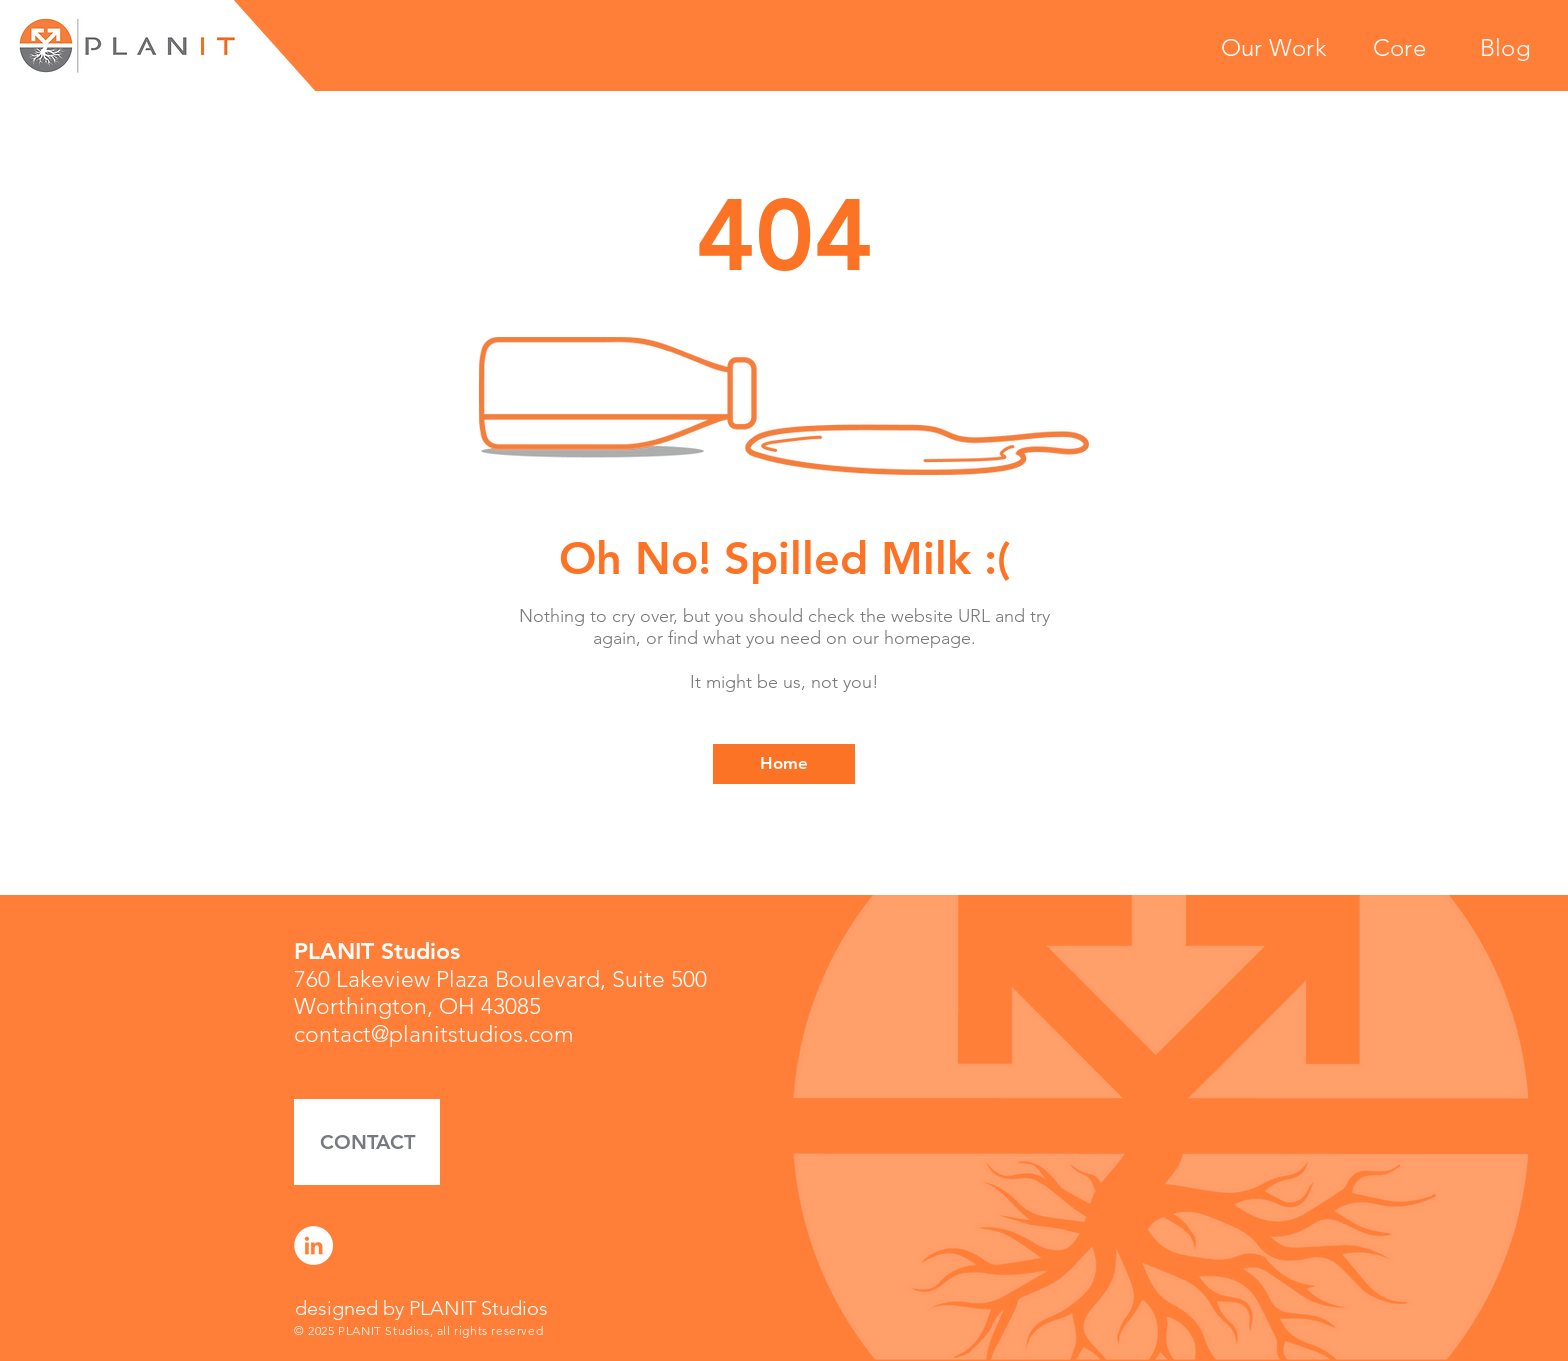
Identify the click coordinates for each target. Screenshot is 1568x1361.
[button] (367, 1142)
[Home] (784, 764)
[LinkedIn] (313, 1245)
